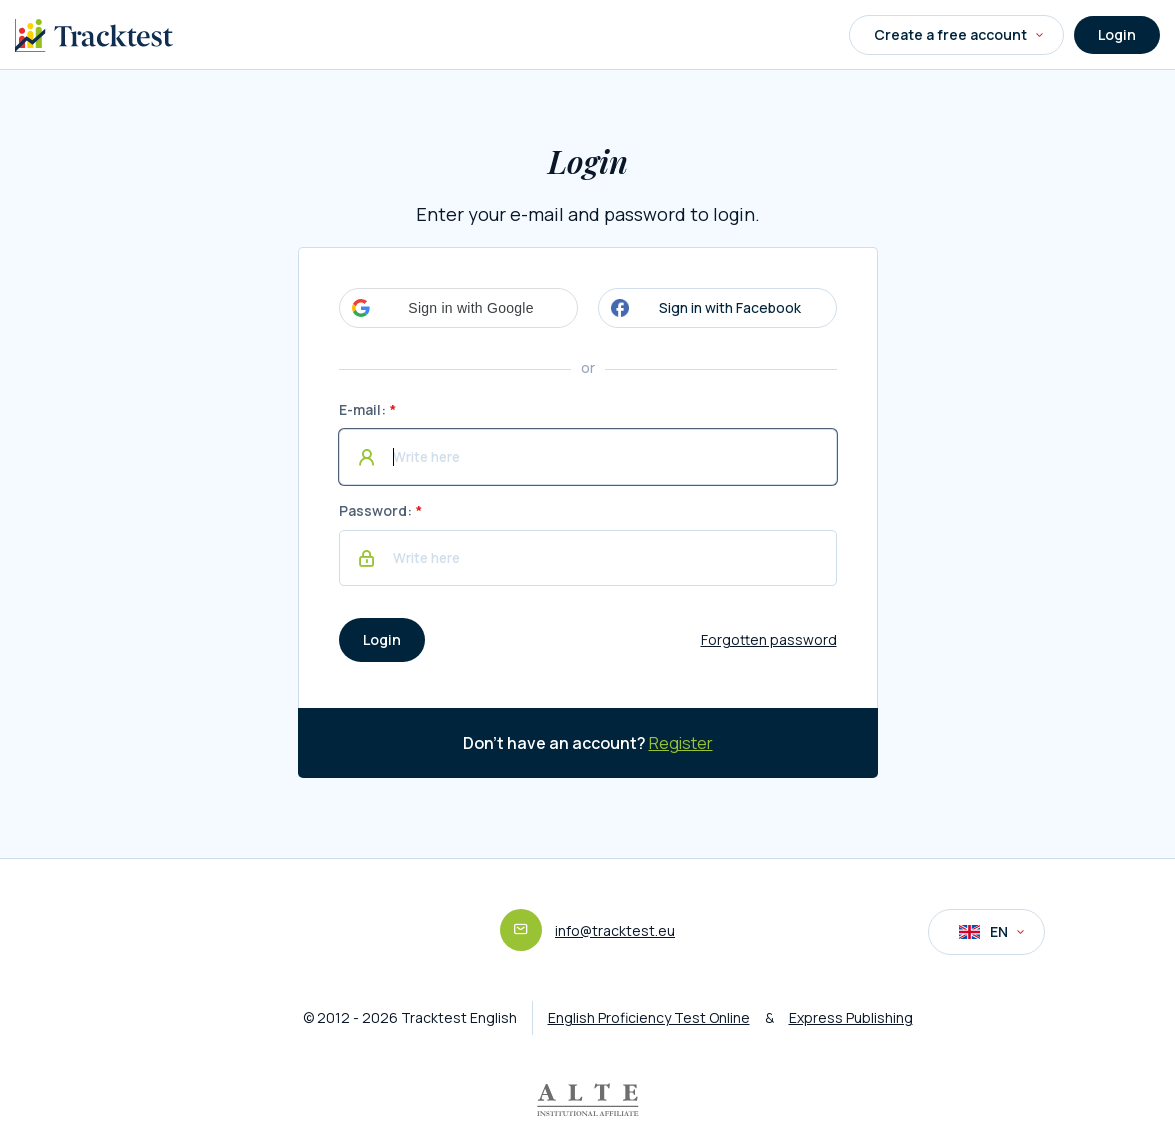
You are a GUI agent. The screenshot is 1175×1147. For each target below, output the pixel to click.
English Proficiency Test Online (649, 1017)
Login (1117, 34)
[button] (458, 308)
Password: (375, 510)
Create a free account (958, 34)
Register (681, 743)
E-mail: (362, 409)
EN (991, 931)
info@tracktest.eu (615, 930)
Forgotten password (769, 639)
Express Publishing (851, 1017)
